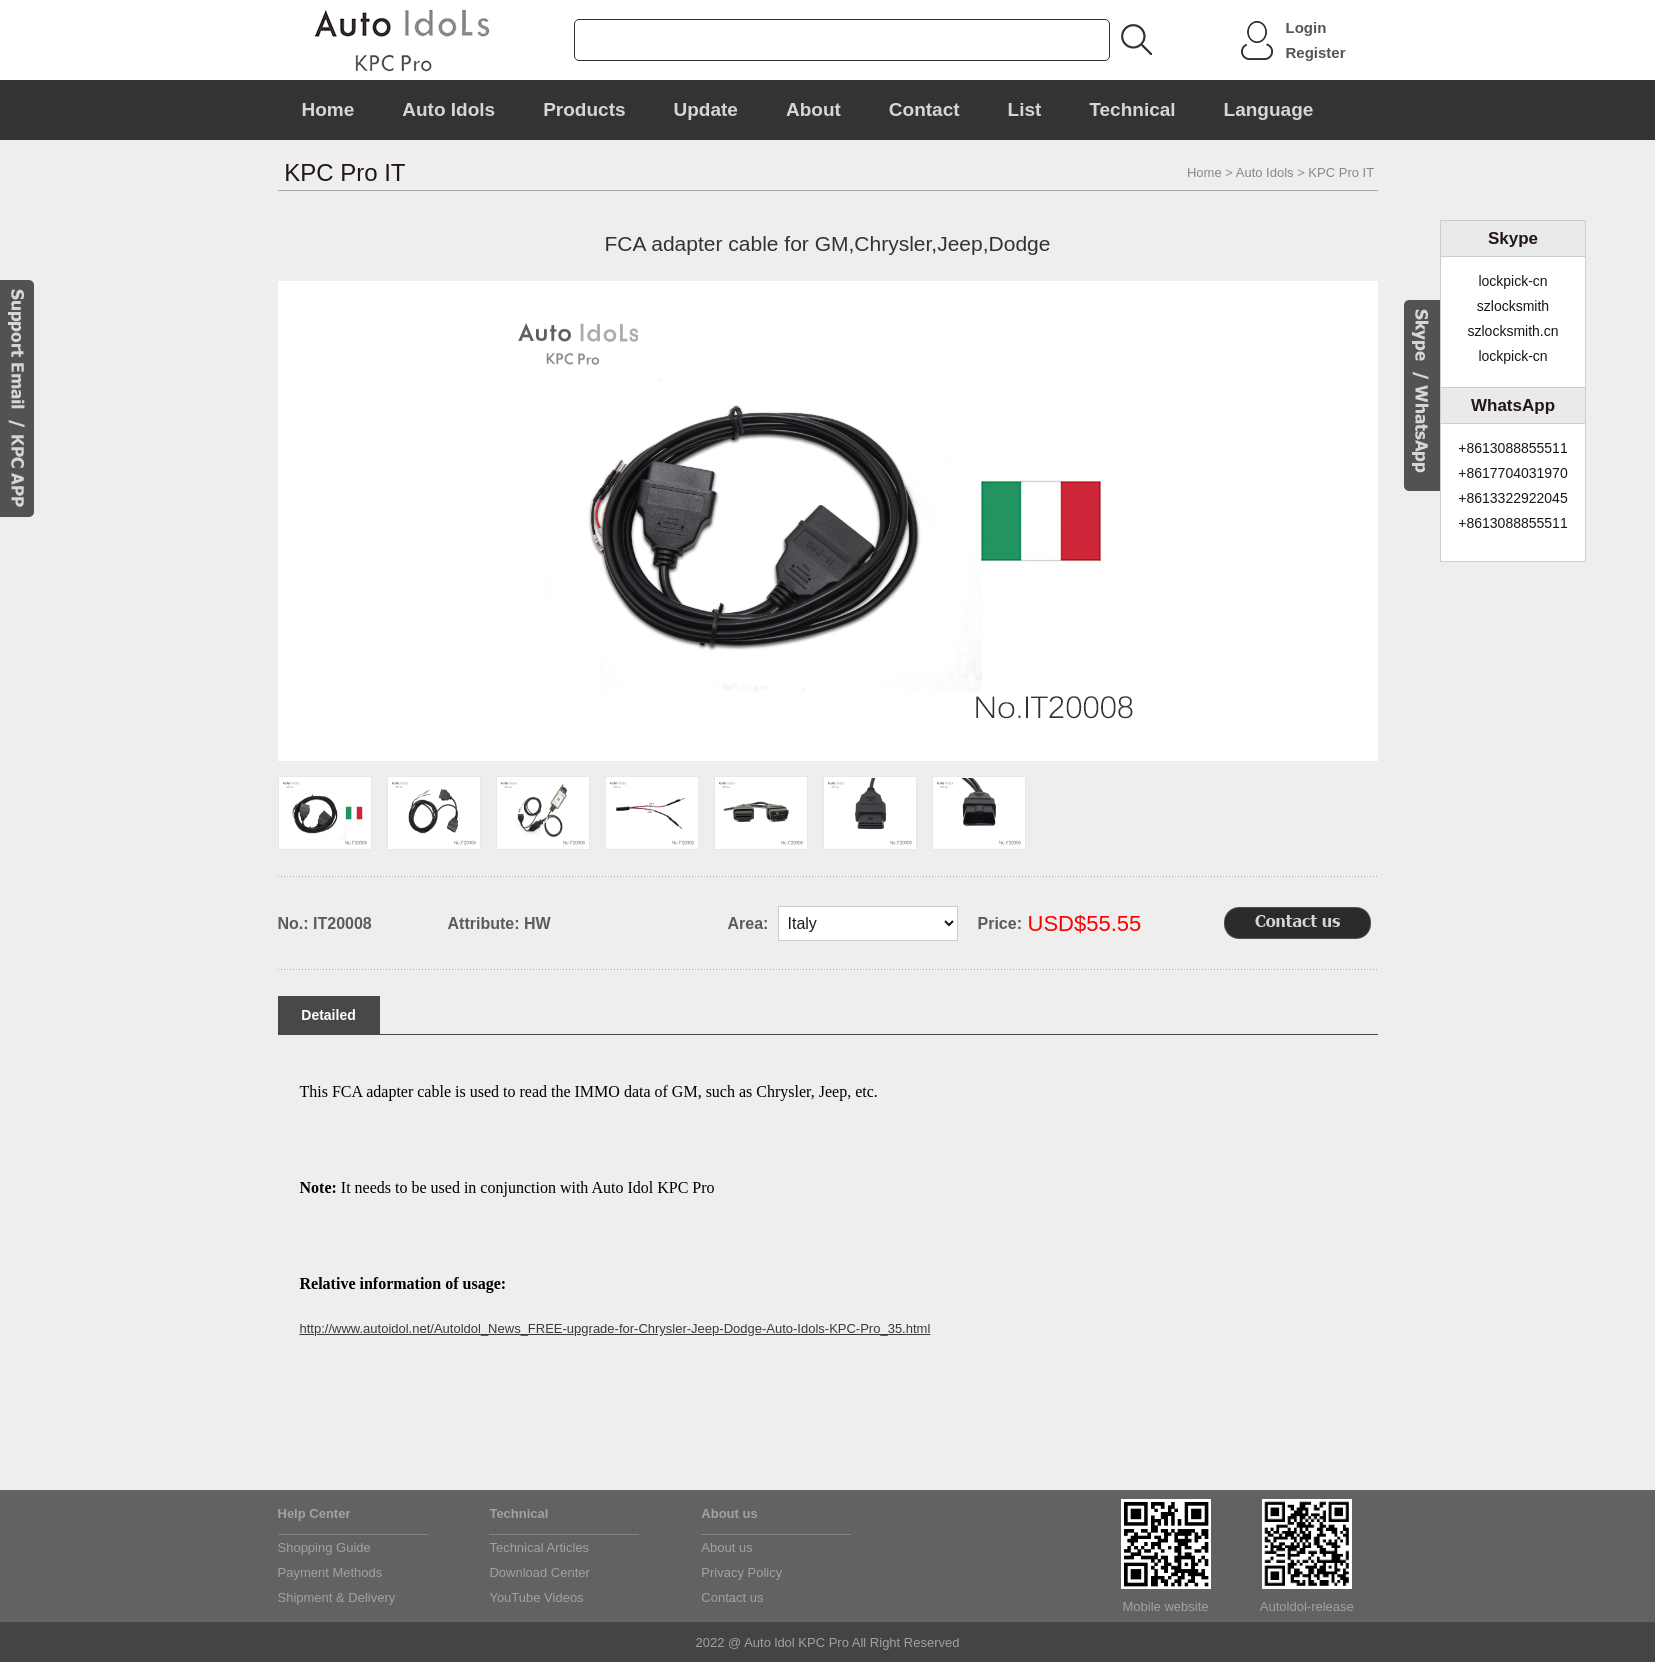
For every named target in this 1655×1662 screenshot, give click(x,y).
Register (1316, 52)
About (813, 109)
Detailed (328, 1015)
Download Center (539, 1572)
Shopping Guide (324, 1547)
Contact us (732, 1597)
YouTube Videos (536, 1597)
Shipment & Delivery (337, 1597)
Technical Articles (539, 1547)
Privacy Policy (741, 1572)
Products (584, 109)
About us (726, 1547)
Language (1269, 109)
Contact (924, 109)
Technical (1132, 109)
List (1025, 109)
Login (1306, 27)
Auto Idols (448, 109)
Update (706, 109)
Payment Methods (330, 1572)
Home (328, 109)
